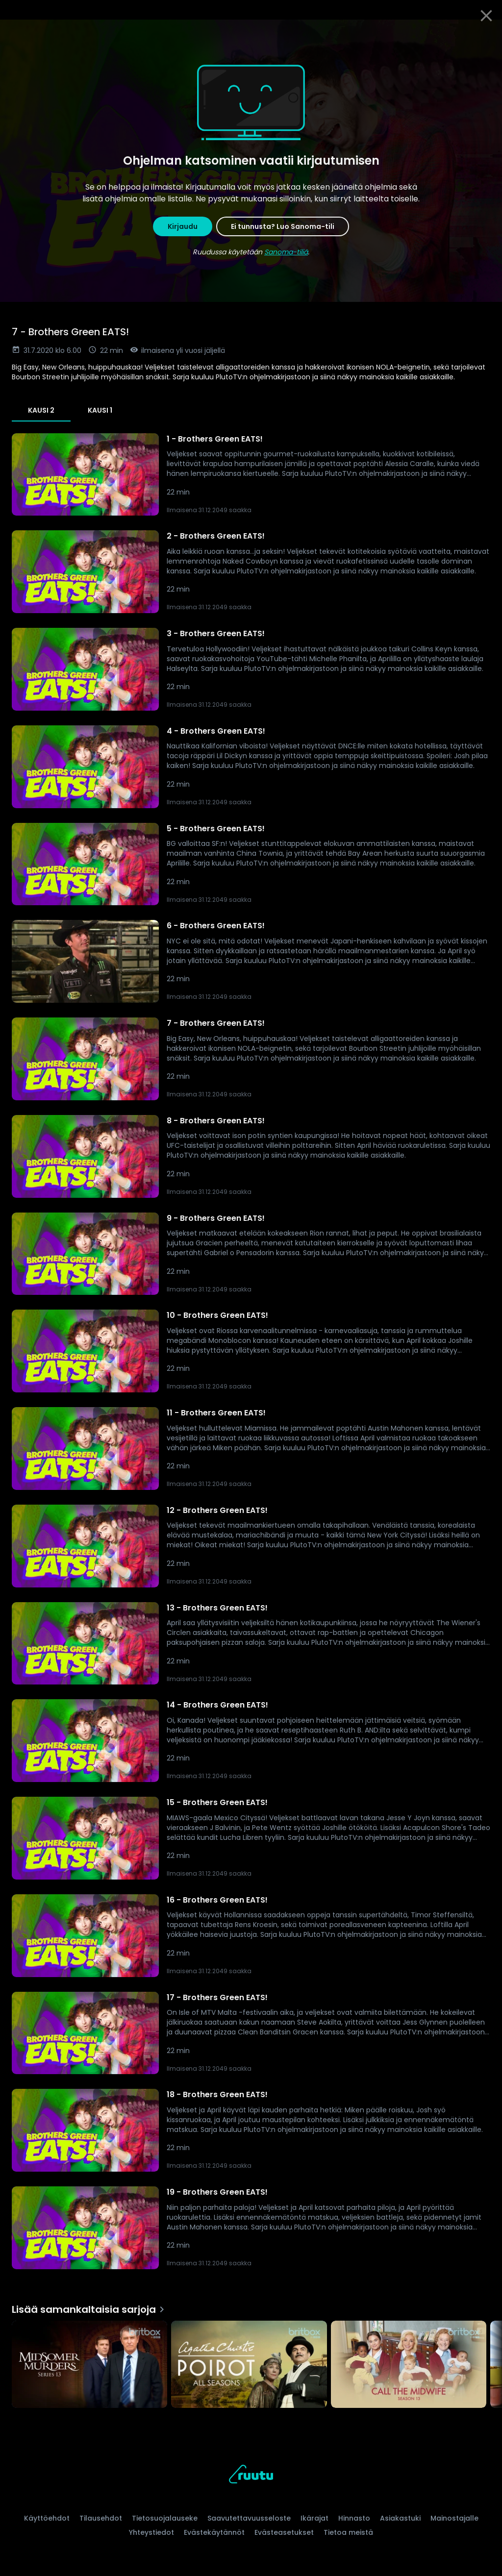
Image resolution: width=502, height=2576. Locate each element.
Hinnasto (354, 2518)
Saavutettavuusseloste (249, 2518)
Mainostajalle (454, 2518)
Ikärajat (314, 2518)
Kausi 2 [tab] (41, 410)
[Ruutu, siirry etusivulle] (251, 2476)
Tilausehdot (100, 2518)
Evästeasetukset (284, 2532)
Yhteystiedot (151, 2532)
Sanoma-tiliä (286, 252)
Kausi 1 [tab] (100, 410)
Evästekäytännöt (214, 2532)
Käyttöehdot (47, 2518)
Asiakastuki (400, 2518)
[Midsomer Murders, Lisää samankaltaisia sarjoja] (89, 2365)
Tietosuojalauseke (165, 2518)
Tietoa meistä (348, 2532)
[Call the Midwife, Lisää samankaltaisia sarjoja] (408, 2365)
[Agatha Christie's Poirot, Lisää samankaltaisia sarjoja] (248, 2365)
